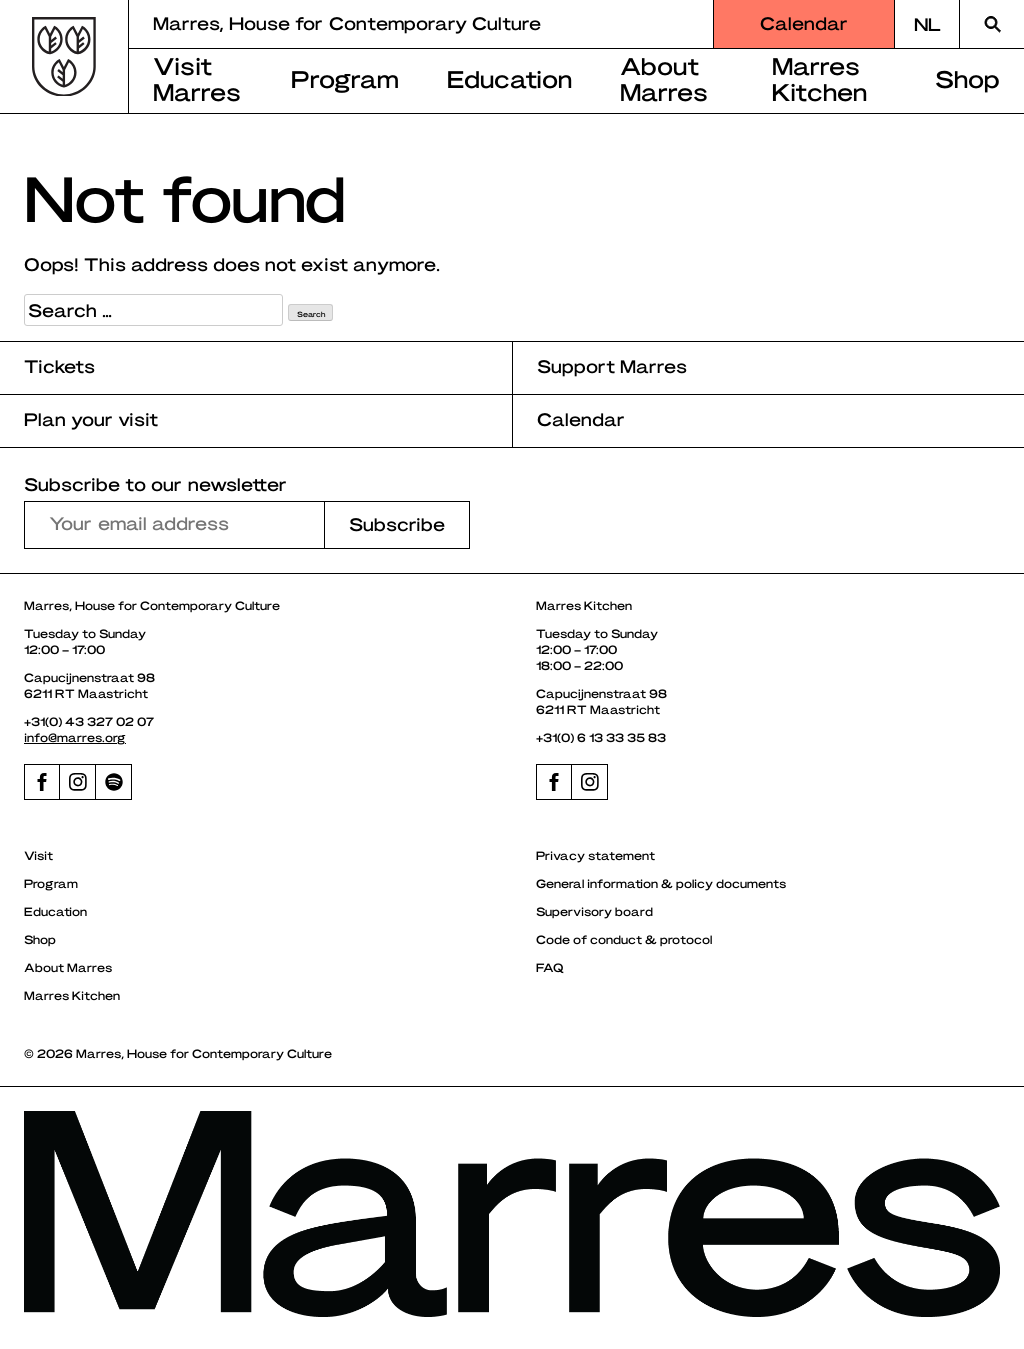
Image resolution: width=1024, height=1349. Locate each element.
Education (509, 78)
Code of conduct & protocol (624, 939)
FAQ (550, 967)
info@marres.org (75, 737)
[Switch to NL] (927, 24)
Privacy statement (595, 855)
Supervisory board (594, 911)
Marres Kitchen (819, 78)
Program (345, 78)
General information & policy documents (661, 883)
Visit (38, 855)
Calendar (804, 22)
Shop (40, 939)
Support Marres (612, 365)
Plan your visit (91, 418)
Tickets (59, 365)
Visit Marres (197, 78)
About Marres (664, 78)
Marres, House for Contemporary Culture (347, 22)
